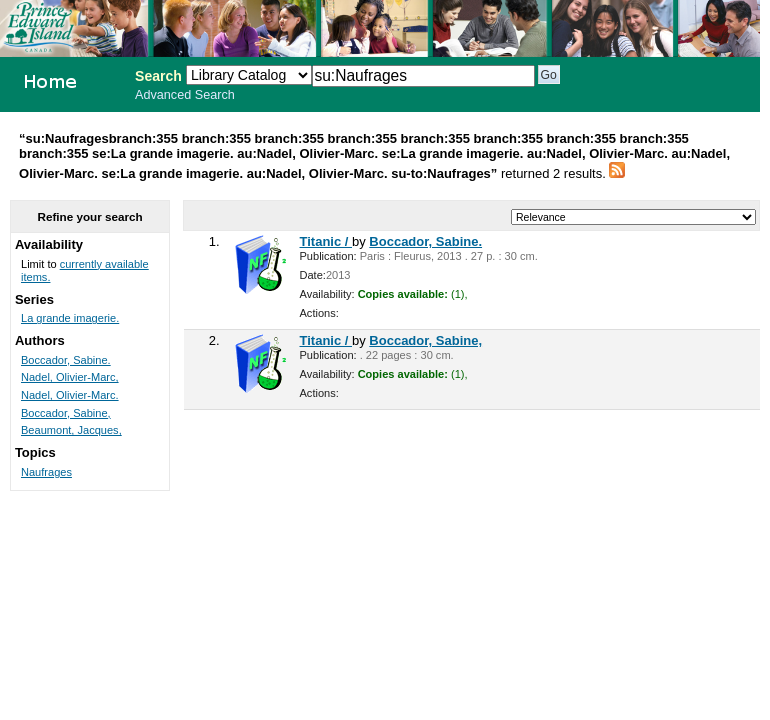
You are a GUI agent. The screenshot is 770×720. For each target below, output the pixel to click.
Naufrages (46, 472)
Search (158, 76)
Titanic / (326, 241)
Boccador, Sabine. (425, 241)
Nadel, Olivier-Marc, (70, 377)
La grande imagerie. (70, 318)
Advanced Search (185, 95)
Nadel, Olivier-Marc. (70, 395)
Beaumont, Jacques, (71, 430)
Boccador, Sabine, (425, 340)
